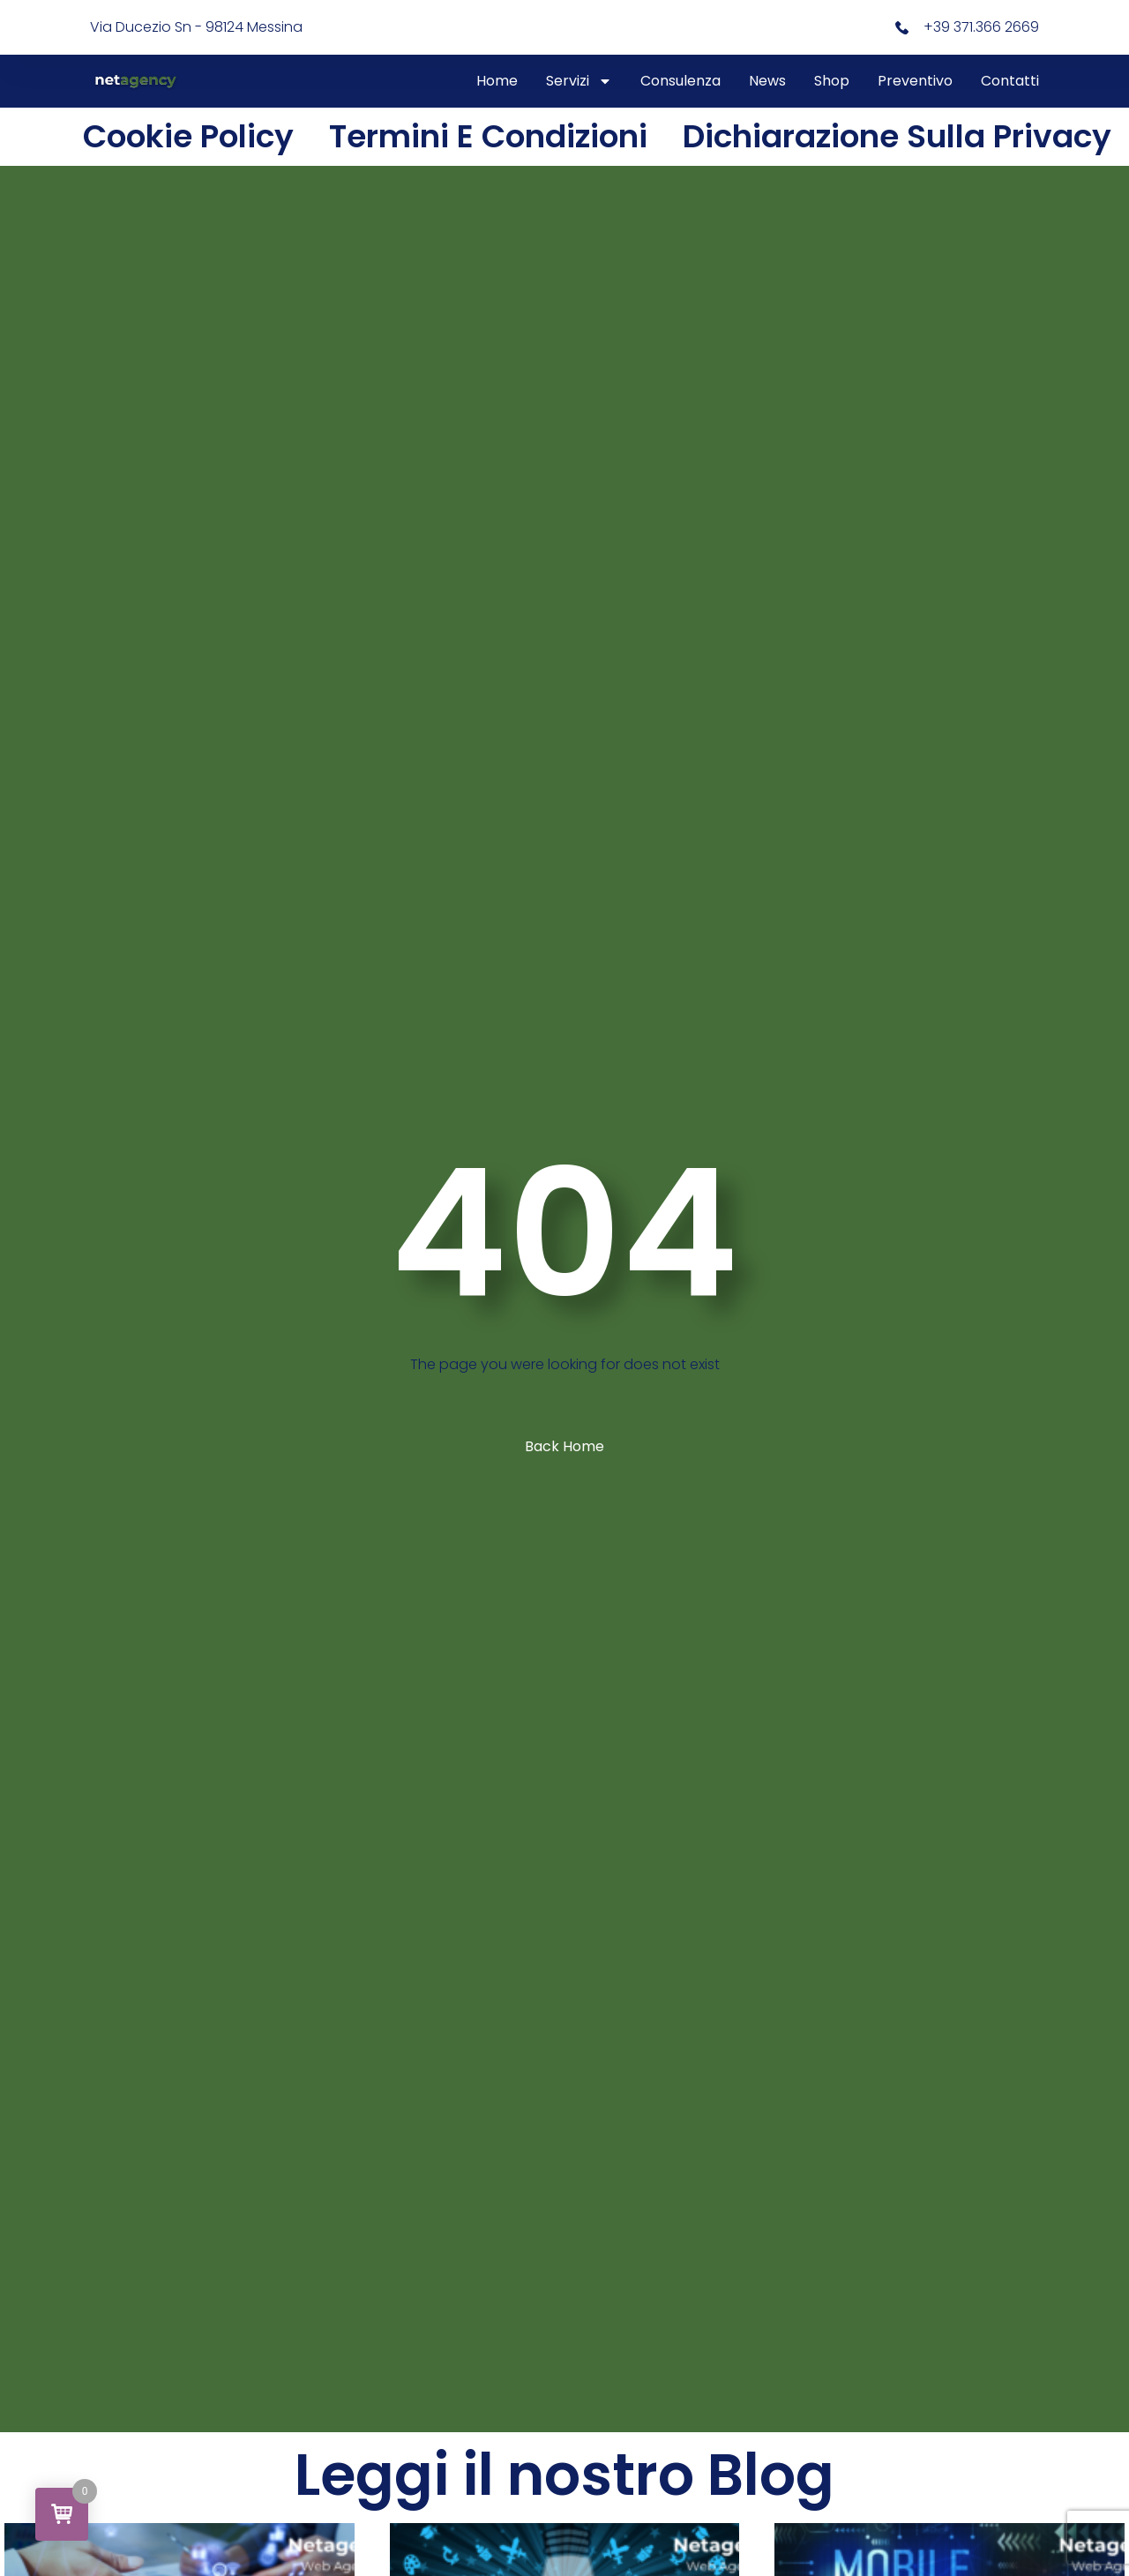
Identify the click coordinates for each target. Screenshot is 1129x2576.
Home (497, 81)
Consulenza (680, 81)
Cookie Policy (188, 136)
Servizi (579, 81)
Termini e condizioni (488, 136)
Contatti (1010, 81)
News (767, 81)
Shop (831, 81)
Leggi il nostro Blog (564, 2475)
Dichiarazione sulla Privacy (897, 136)
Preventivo (915, 81)
